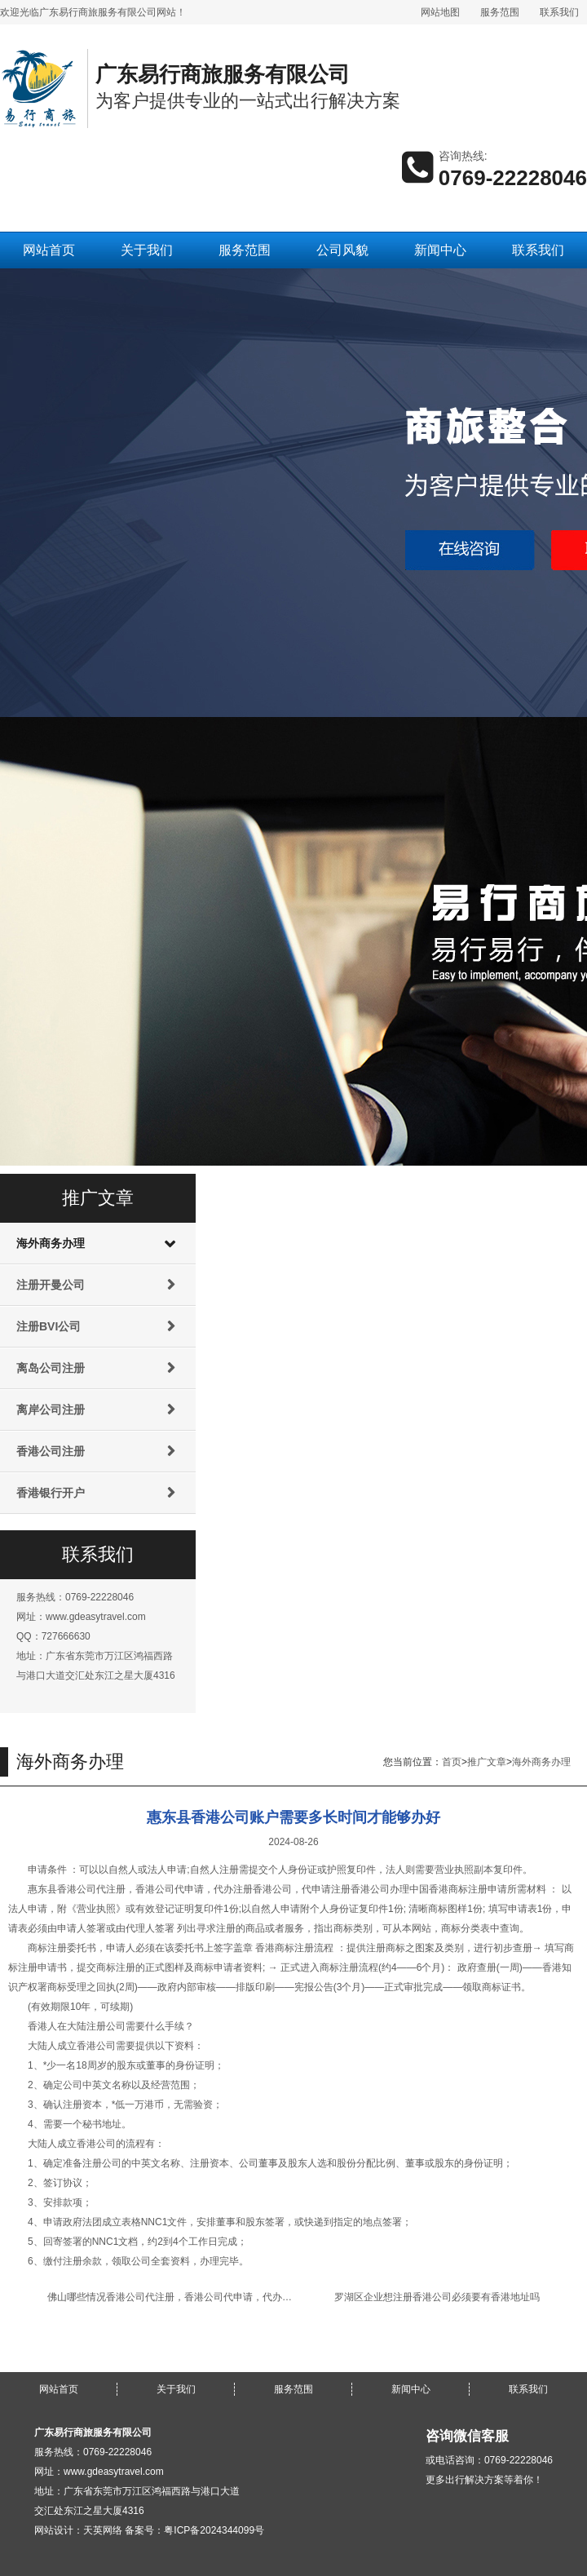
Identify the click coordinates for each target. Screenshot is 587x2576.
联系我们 (559, 12)
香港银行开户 (50, 1492)
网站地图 (440, 12)
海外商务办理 (50, 1243)
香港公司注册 (50, 1451)
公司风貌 (342, 250)
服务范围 (499, 12)
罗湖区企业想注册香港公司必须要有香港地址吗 (437, 2297)
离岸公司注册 (50, 1409)
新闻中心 (440, 250)
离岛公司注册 (50, 1367)
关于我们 (147, 250)
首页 (451, 1762)
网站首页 (49, 250)
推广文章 (486, 1762)
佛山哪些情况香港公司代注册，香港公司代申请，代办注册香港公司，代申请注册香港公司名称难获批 (267, 2297)
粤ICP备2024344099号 (214, 2530)
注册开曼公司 (50, 1284)
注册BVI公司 (48, 1326)
